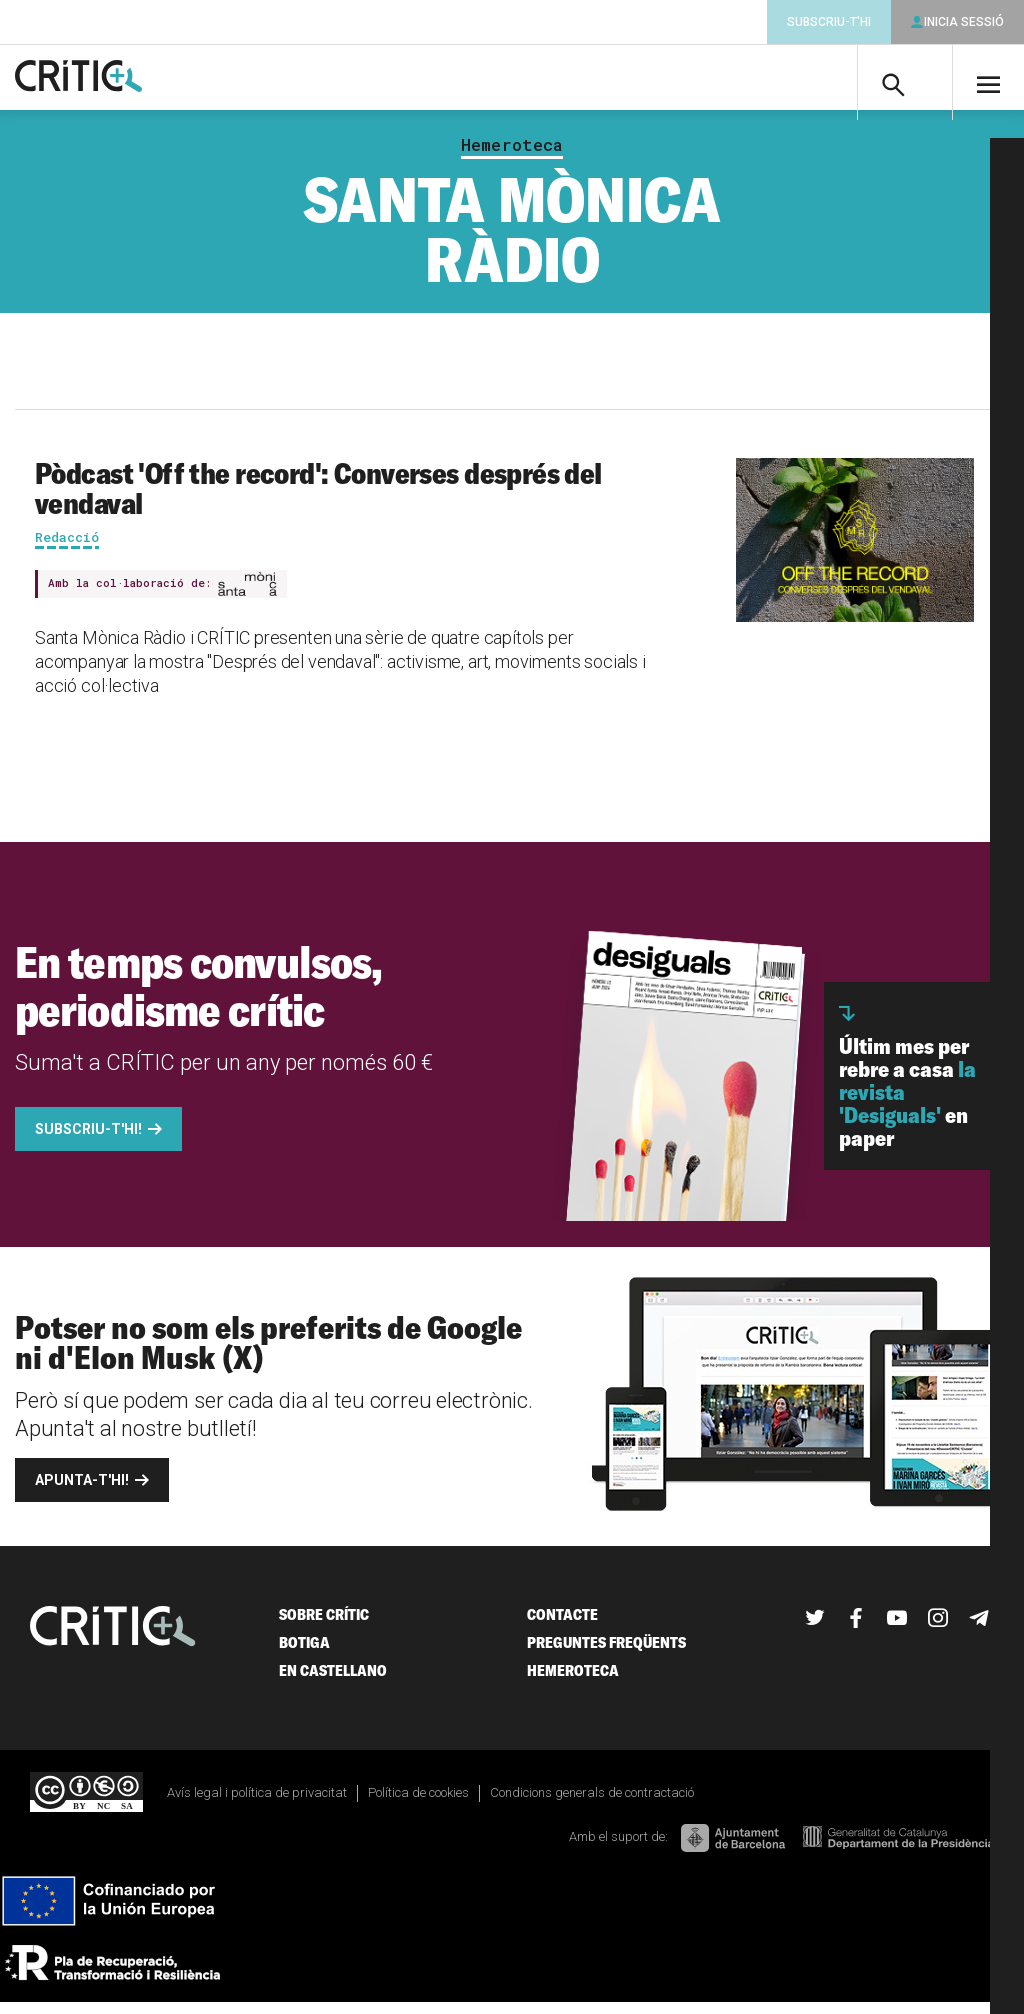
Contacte (562, 1625)
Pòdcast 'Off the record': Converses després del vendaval (318, 499)
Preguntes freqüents (606, 1653)
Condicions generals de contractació (592, 1803)
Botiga (304, 1653)
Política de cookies (418, 1803)
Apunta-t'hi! (82, 1491)
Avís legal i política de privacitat (257, 1803)
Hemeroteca (512, 156)
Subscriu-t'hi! (88, 1140)
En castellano (333, 1681)
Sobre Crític (324, 1625)
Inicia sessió (964, 22)
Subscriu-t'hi (829, 22)
